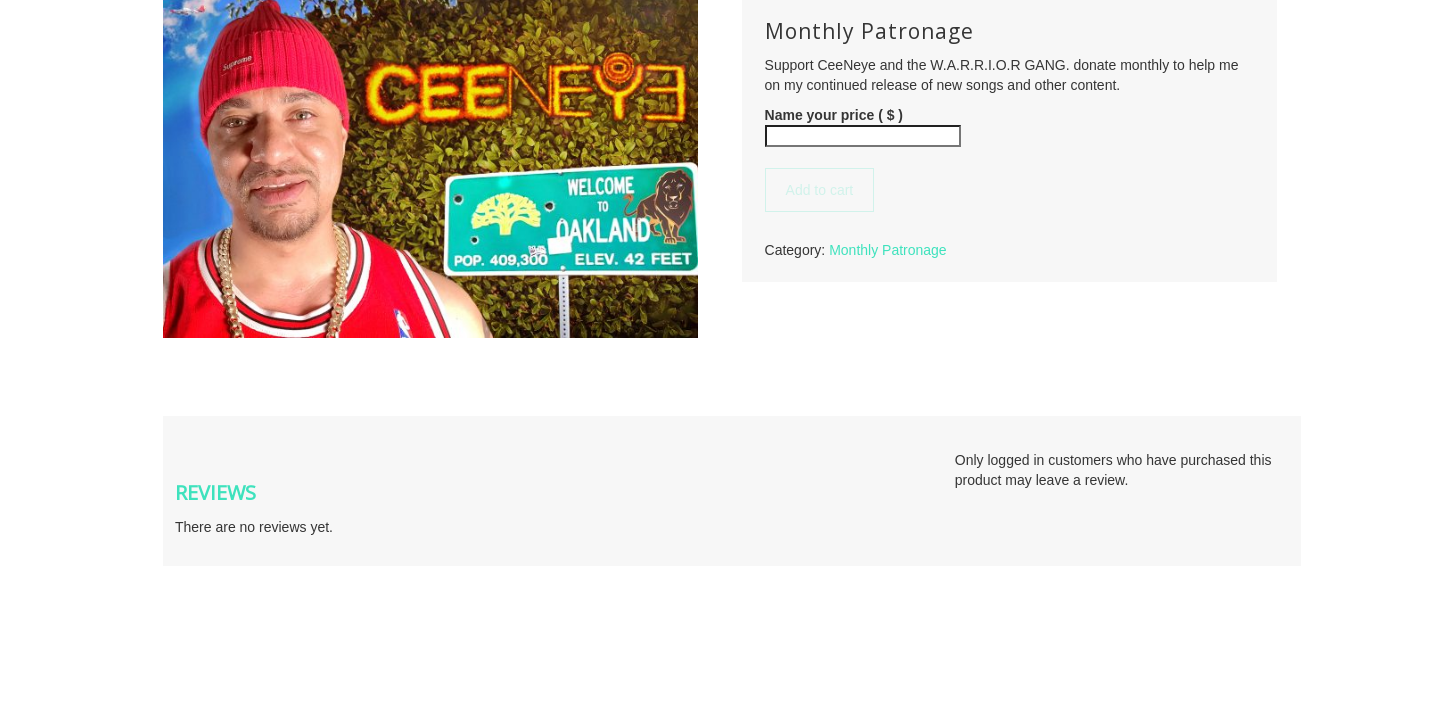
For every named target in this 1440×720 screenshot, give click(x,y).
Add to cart (820, 190)
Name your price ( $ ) (834, 115)
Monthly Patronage (888, 250)
